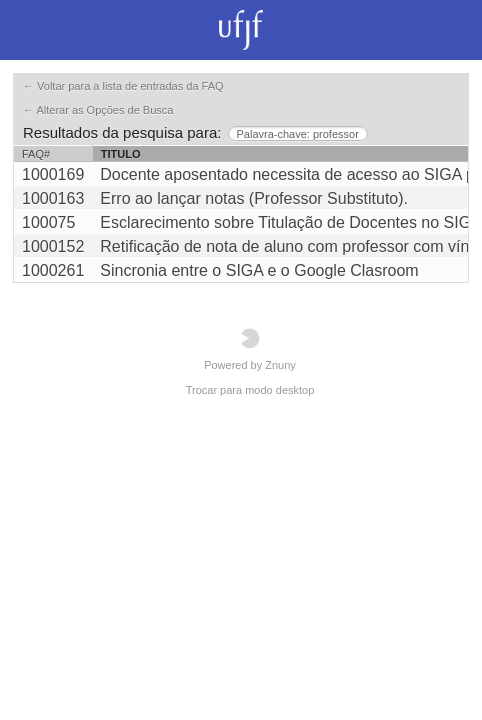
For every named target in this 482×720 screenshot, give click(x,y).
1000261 (53, 270)
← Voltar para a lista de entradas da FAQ (123, 86)
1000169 (53, 174)
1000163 (53, 198)
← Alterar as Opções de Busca (98, 110)
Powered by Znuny (250, 349)
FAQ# (36, 154)
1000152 (53, 246)
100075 (48, 222)
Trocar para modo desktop (250, 390)
